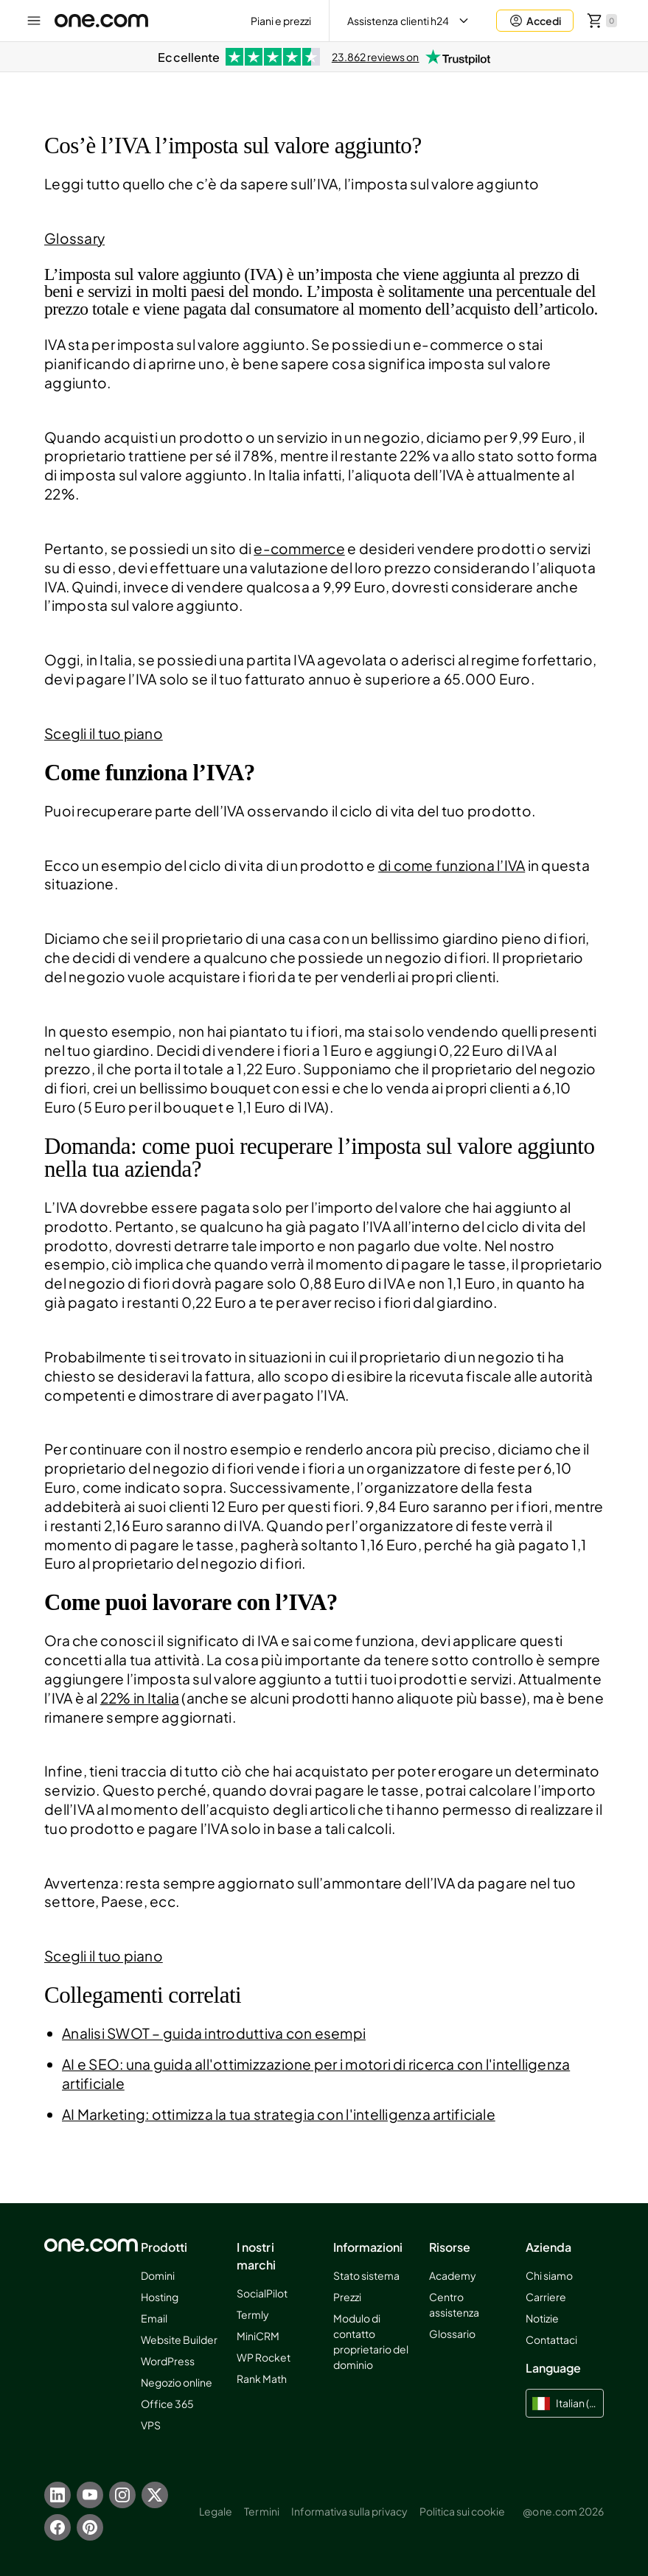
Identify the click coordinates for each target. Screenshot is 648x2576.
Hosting (159, 2296)
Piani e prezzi (281, 20)
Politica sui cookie (462, 2511)
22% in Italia (139, 1698)
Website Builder (179, 2339)
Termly (253, 2314)
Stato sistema (366, 2275)
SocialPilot (262, 2293)
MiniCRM (258, 2335)
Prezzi (347, 2296)
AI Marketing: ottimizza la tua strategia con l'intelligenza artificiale (278, 2114)
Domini (158, 2275)
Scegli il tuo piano (103, 733)
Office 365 (167, 2403)
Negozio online (177, 2382)
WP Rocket (263, 2357)
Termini (261, 2511)
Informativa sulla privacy (349, 2511)
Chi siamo (549, 2275)
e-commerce (299, 548)
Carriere (546, 2296)
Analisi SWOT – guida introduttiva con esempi (214, 2033)
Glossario (452, 2333)
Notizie (542, 2318)
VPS (151, 2425)
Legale (215, 2511)
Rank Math (262, 2378)
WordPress (168, 2360)
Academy (452, 2275)
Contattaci (551, 2339)
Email (154, 2318)
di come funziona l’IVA (452, 865)
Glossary (74, 238)
